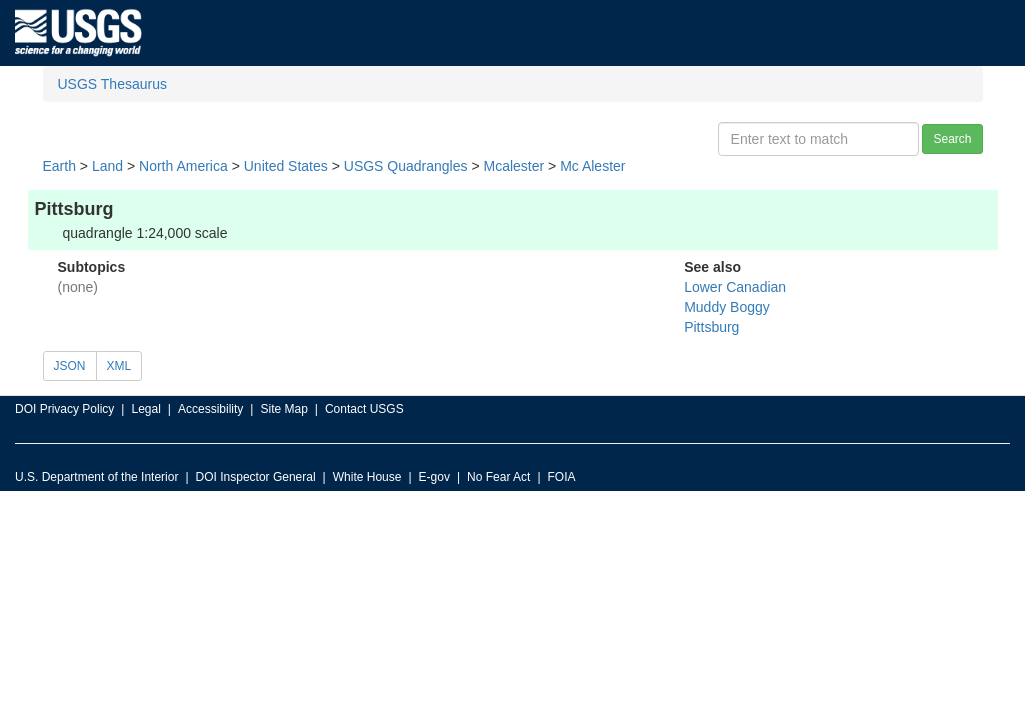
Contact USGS (364, 409)
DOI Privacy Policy (64, 409)
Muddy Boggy (727, 307)
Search (952, 139)
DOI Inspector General (256, 477)
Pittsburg (711, 327)
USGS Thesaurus (112, 84)
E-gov (434, 477)
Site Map (283, 409)
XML (119, 366)
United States (286, 166)
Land (107, 166)
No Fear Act (498, 477)
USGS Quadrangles (406, 166)
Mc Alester (592, 166)
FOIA (562, 477)
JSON (70, 366)
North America (183, 166)
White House (367, 477)
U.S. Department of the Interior (96, 477)
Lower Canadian (735, 287)
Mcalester (513, 166)
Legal (145, 409)
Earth (59, 166)
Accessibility (210, 409)
